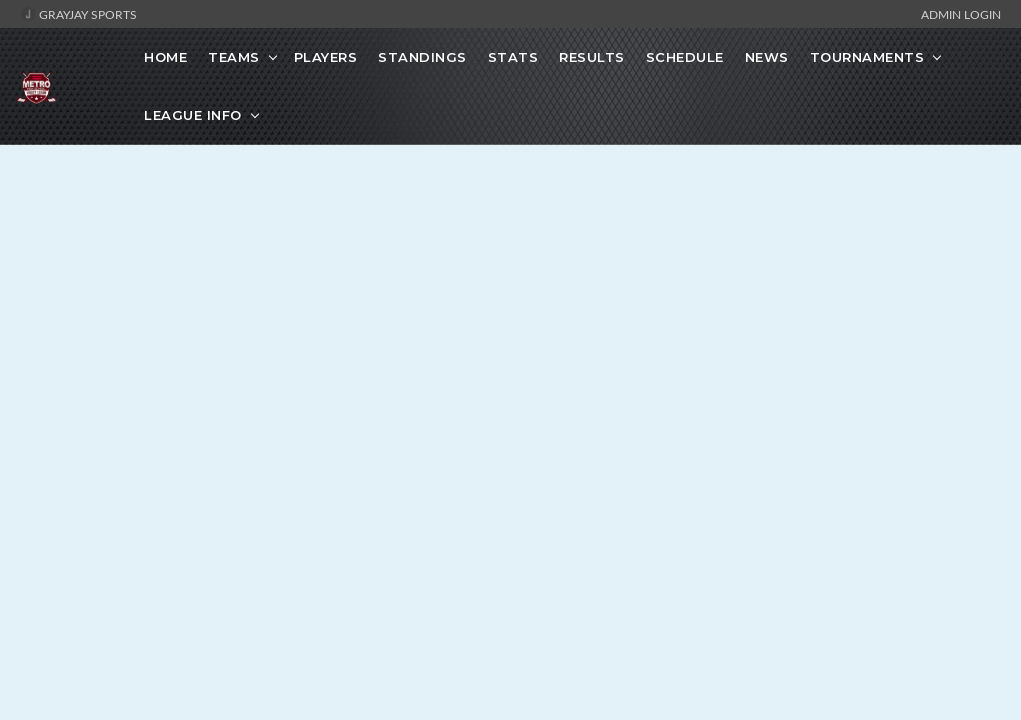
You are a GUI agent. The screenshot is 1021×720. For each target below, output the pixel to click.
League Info (193, 115)
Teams (234, 57)
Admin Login (961, 14)
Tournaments (867, 57)
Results (592, 57)
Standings (422, 57)
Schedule (685, 57)
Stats (513, 57)
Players (326, 57)
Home (165, 57)
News (767, 57)
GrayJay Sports (78, 14)
